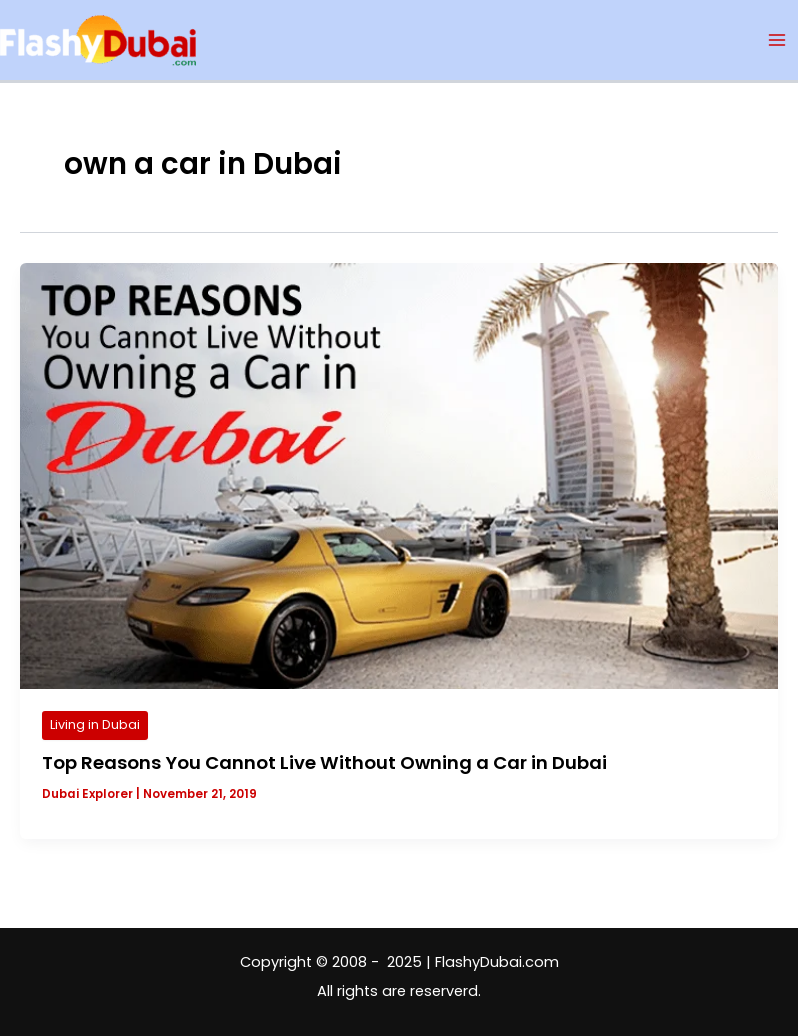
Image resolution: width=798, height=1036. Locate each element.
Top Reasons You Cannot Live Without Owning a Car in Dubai (324, 762)
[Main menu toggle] (777, 40)
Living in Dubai (95, 724)
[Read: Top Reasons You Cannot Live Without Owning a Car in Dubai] (399, 475)
